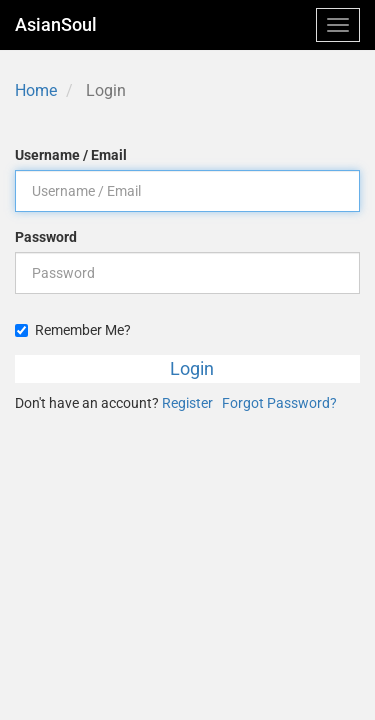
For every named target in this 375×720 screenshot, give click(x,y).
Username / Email (71, 155)
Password (46, 237)
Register (187, 403)
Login (192, 368)
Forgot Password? (279, 403)
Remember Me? (73, 330)
